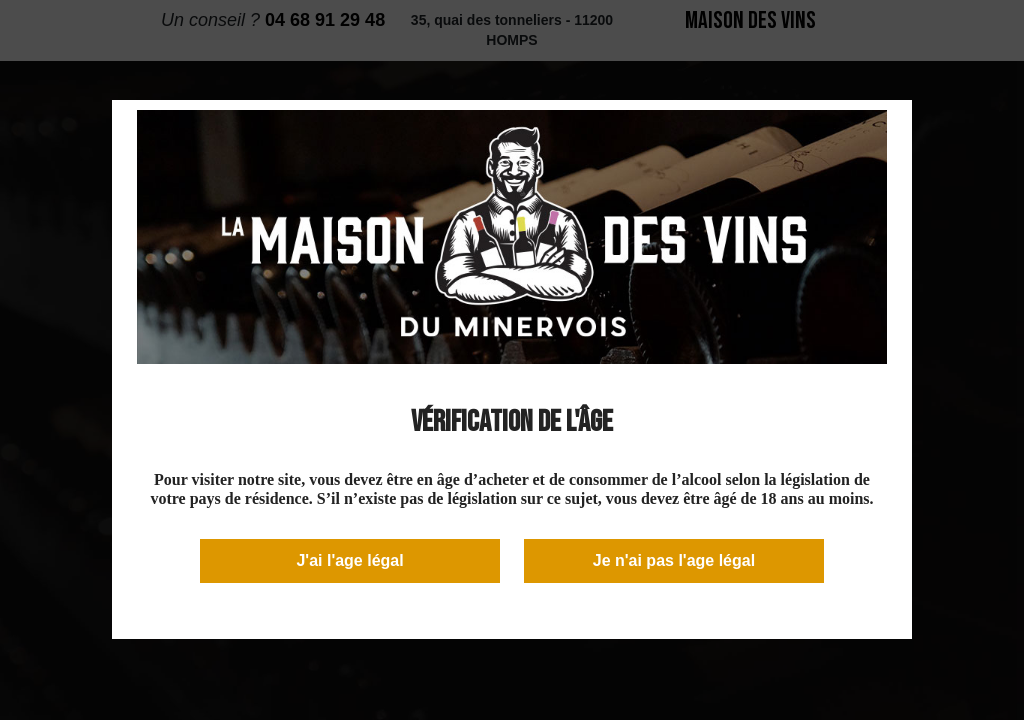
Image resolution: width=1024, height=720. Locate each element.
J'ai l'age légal (349, 560)
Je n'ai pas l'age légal (674, 560)
